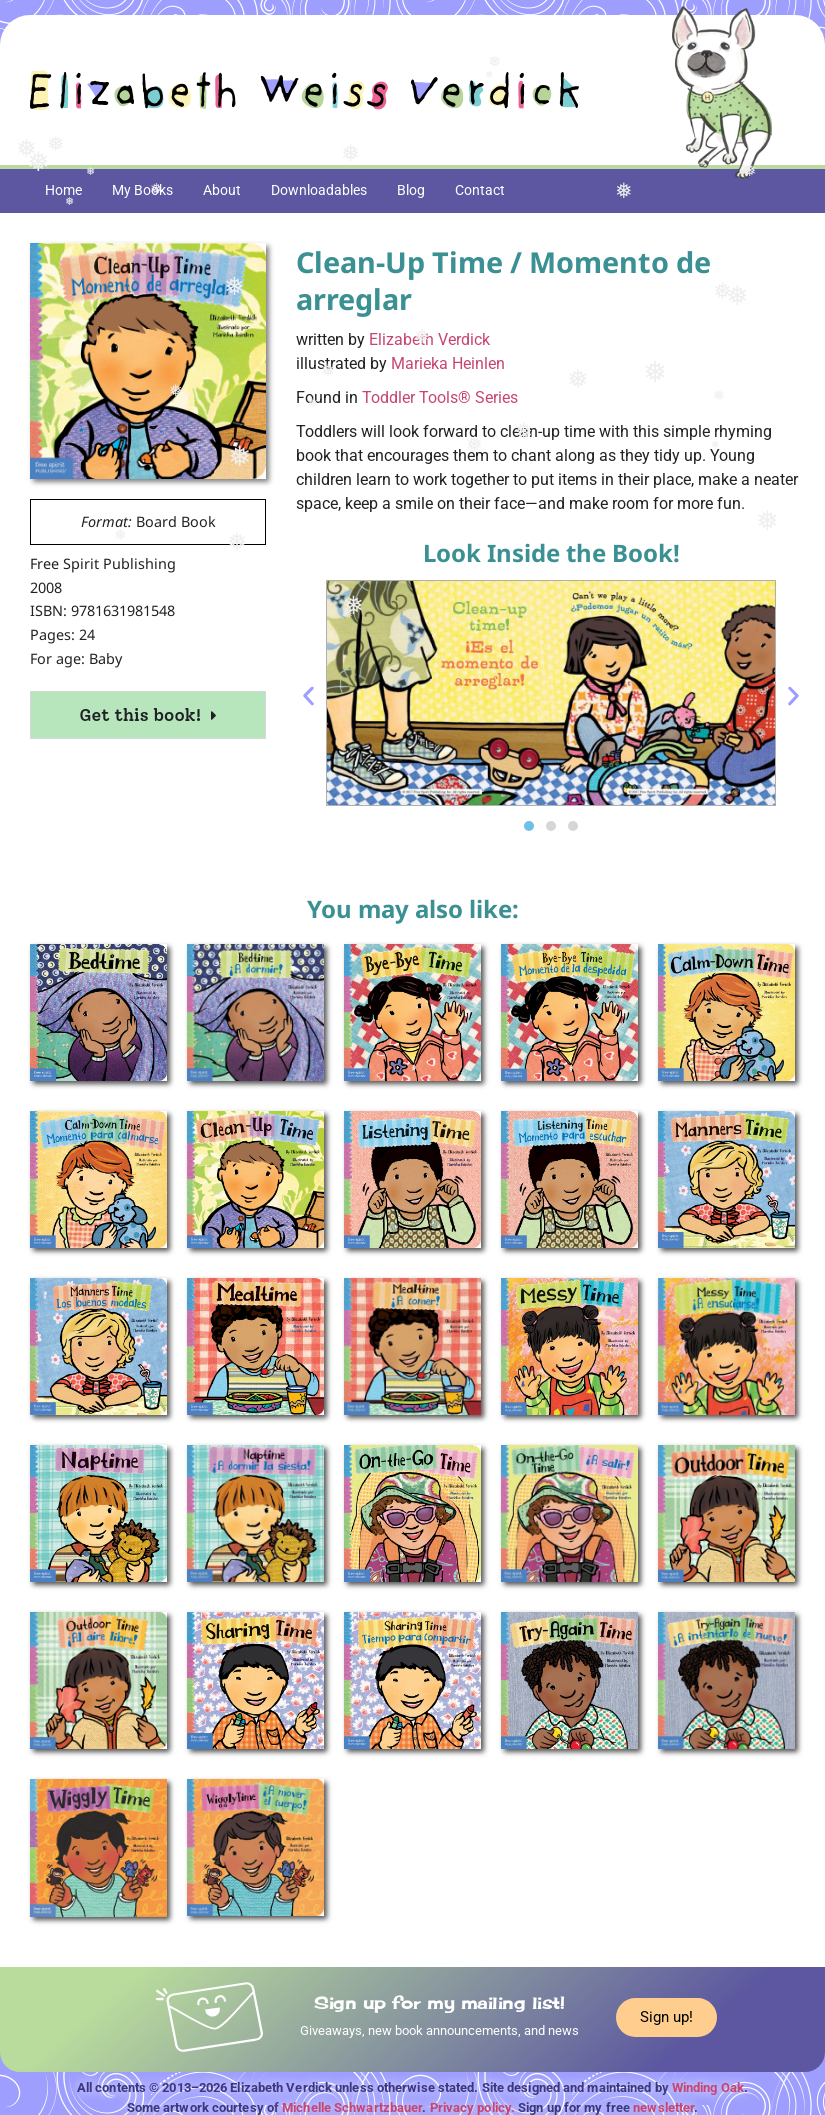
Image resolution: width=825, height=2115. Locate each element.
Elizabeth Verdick (429, 339)
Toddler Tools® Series (440, 397)
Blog (411, 190)
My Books (142, 190)
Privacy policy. (473, 2107)
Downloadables (319, 190)
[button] (308, 696)
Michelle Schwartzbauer (352, 2107)
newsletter (663, 2107)
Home (63, 190)
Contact (480, 190)
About (222, 190)
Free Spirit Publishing (103, 563)
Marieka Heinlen (448, 363)
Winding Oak (708, 2087)
